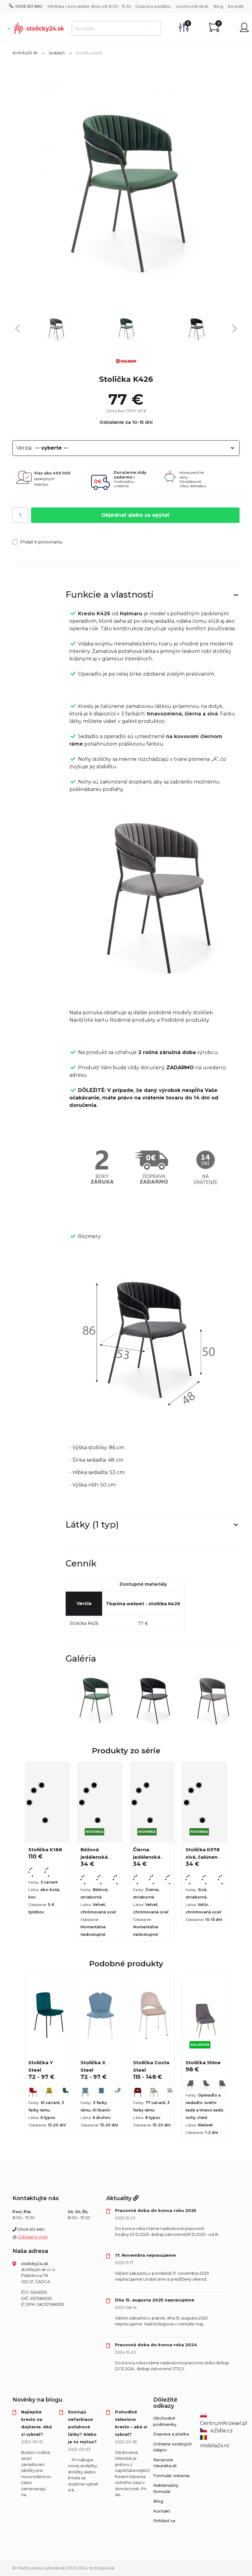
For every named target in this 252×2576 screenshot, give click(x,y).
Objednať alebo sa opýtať (135, 515)
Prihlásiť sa (164, 2520)
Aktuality (122, 2198)
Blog (218, 6)
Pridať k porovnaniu (37, 542)
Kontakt (236, 6)
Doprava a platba (153, 6)
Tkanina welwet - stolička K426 (143, 1604)
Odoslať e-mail (33, 2236)
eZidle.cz (216, 2431)
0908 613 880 (26, 6)
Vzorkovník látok (192, 6)
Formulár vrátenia (171, 2475)
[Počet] (20, 515)
